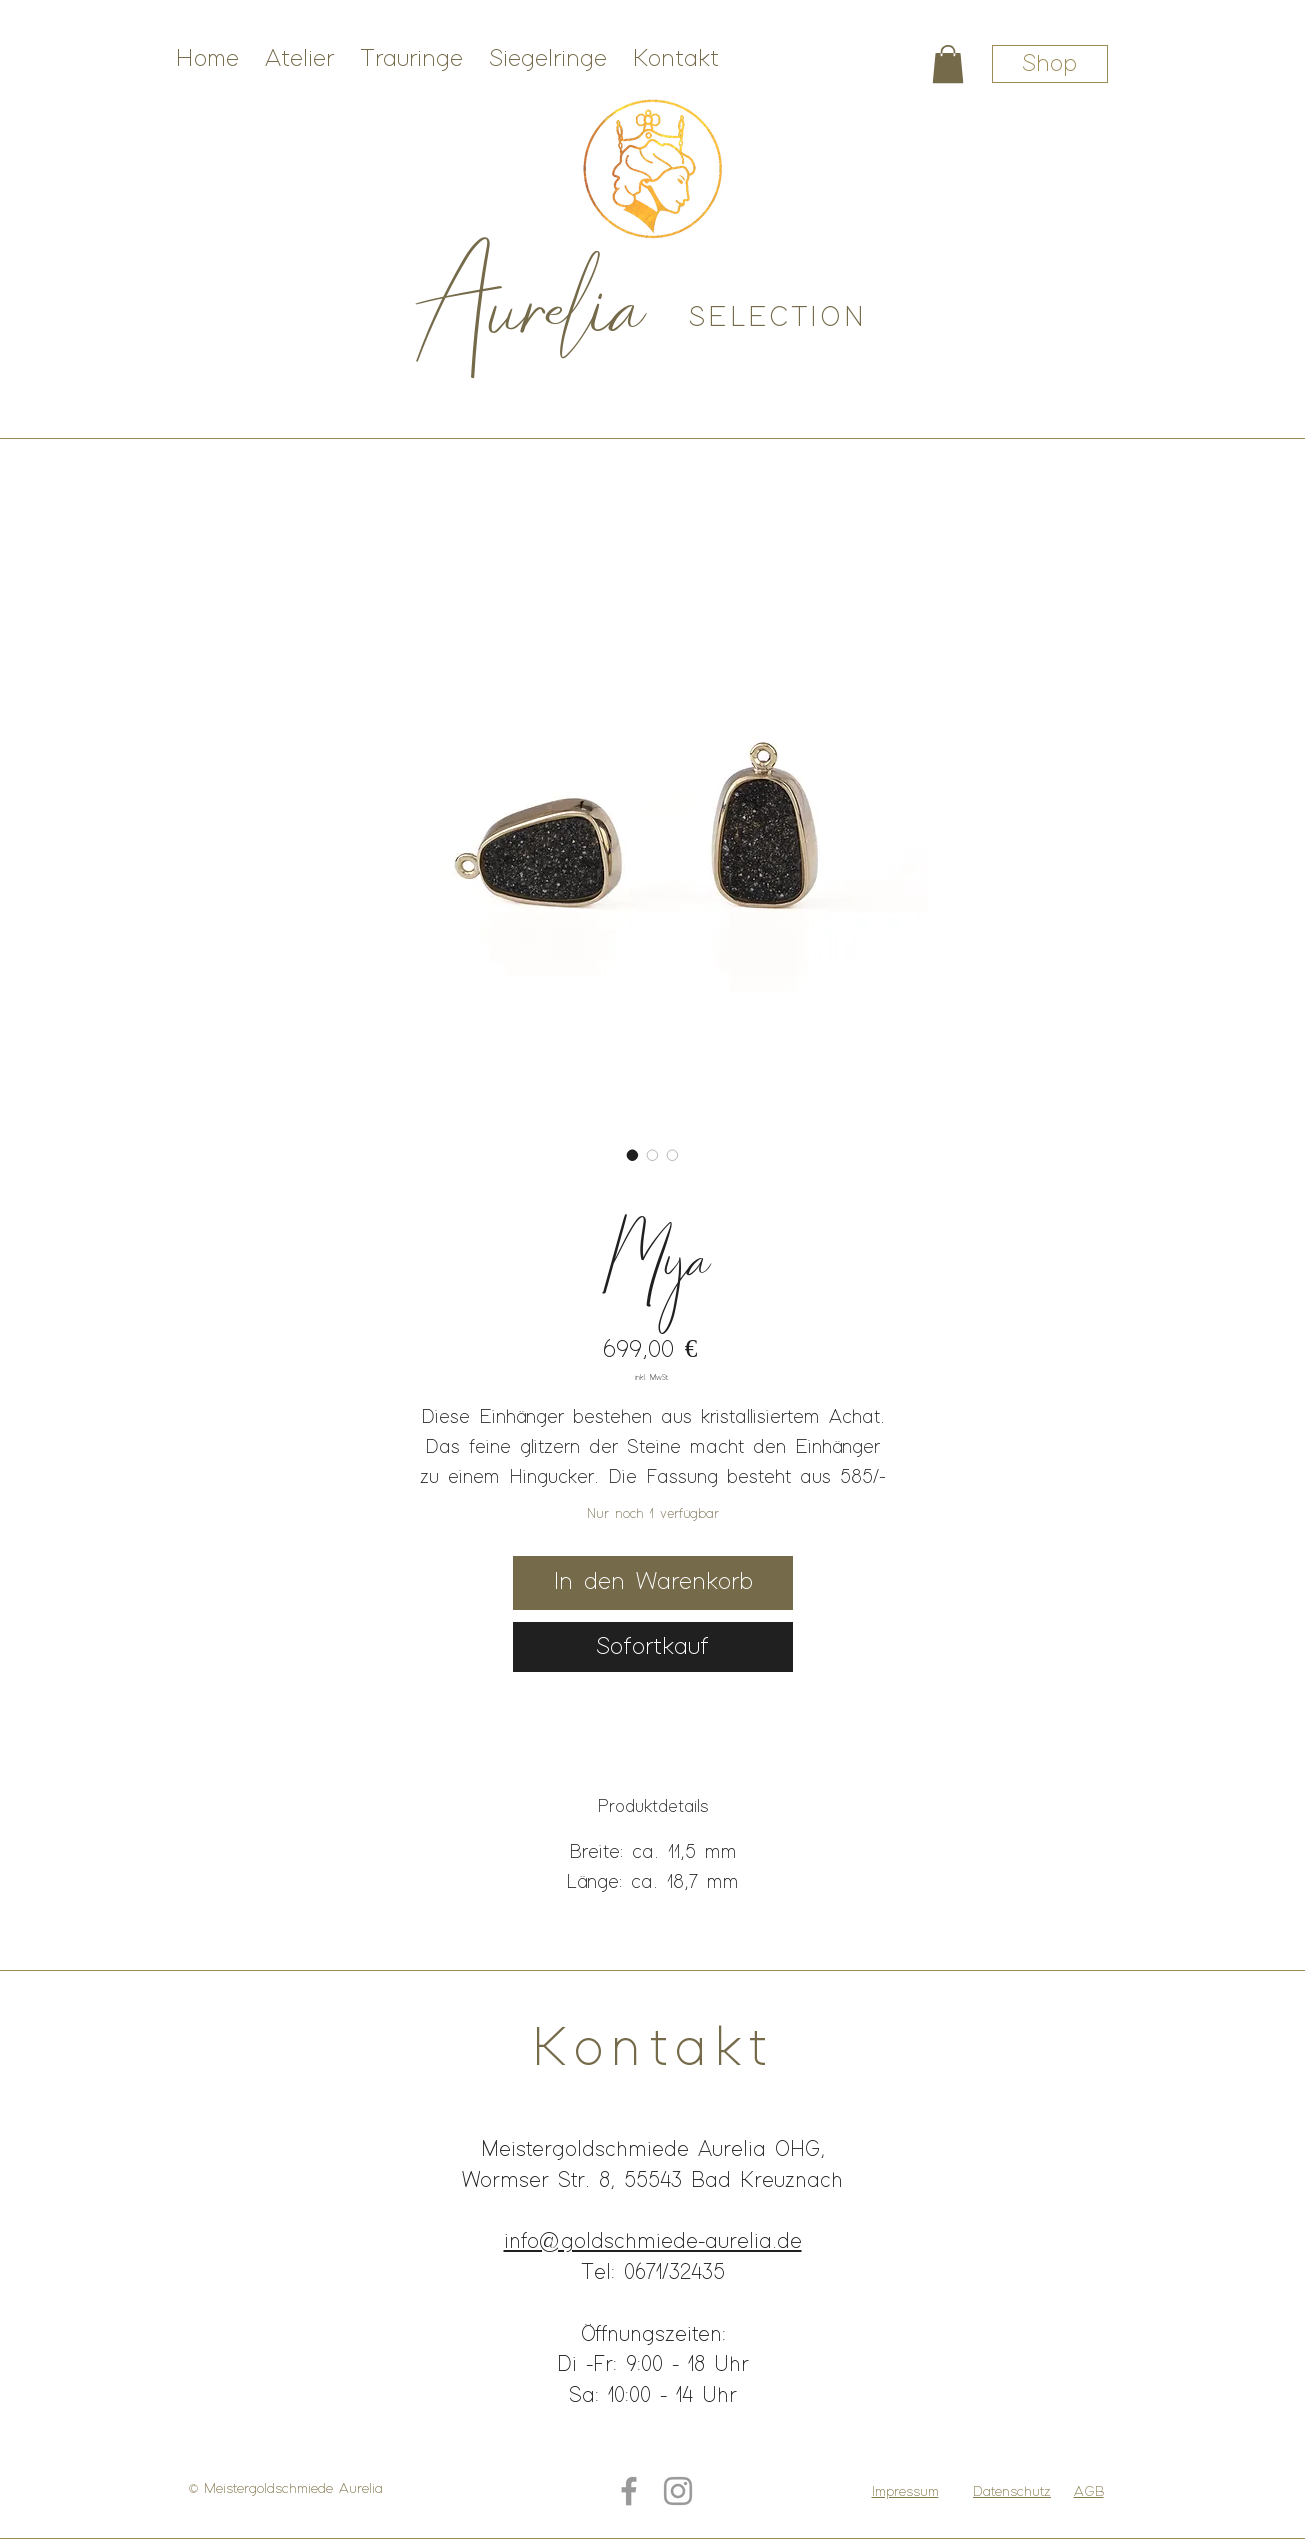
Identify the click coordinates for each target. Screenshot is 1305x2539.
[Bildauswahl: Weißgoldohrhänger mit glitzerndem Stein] (653, 1155)
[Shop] (1050, 64)
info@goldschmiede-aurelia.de (653, 2242)
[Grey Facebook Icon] (629, 2491)
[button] (948, 64)
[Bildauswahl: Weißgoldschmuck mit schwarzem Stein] (633, 1155)
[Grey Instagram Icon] (678, 2491)
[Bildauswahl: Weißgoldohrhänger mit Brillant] (673, 1155)
